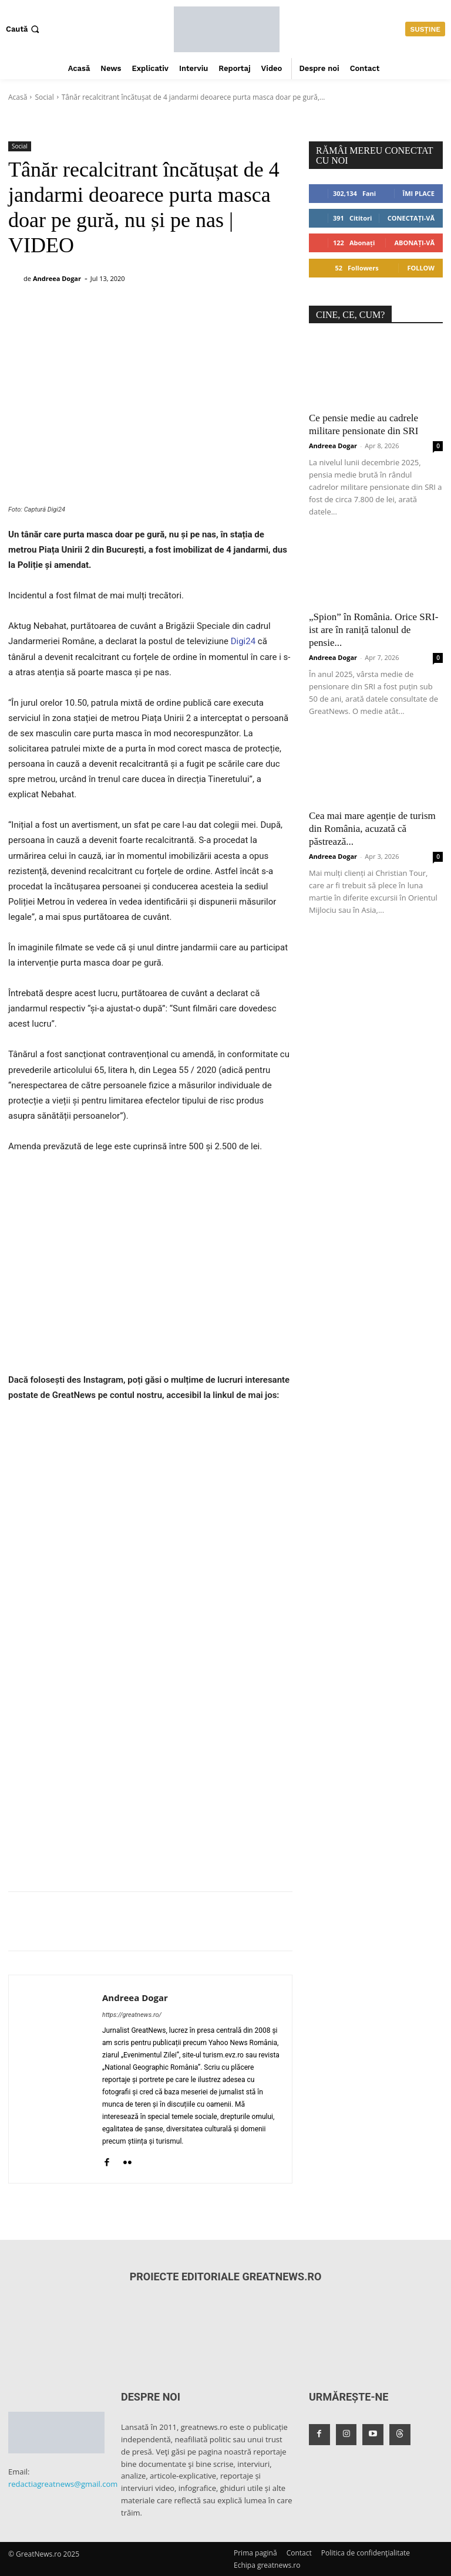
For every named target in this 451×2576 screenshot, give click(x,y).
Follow (421, 267)
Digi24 (241, 641)
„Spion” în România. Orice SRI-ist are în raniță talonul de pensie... (374, 629)
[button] (24, 29)
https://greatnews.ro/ (131, 2015)
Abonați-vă (414, 242)
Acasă (17, 97)
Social (44, 97)
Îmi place (419, 193)
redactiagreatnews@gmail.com (62, 2484)
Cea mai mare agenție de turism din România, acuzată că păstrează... (372, 828)
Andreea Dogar (57, 278)
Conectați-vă (411, 218)
